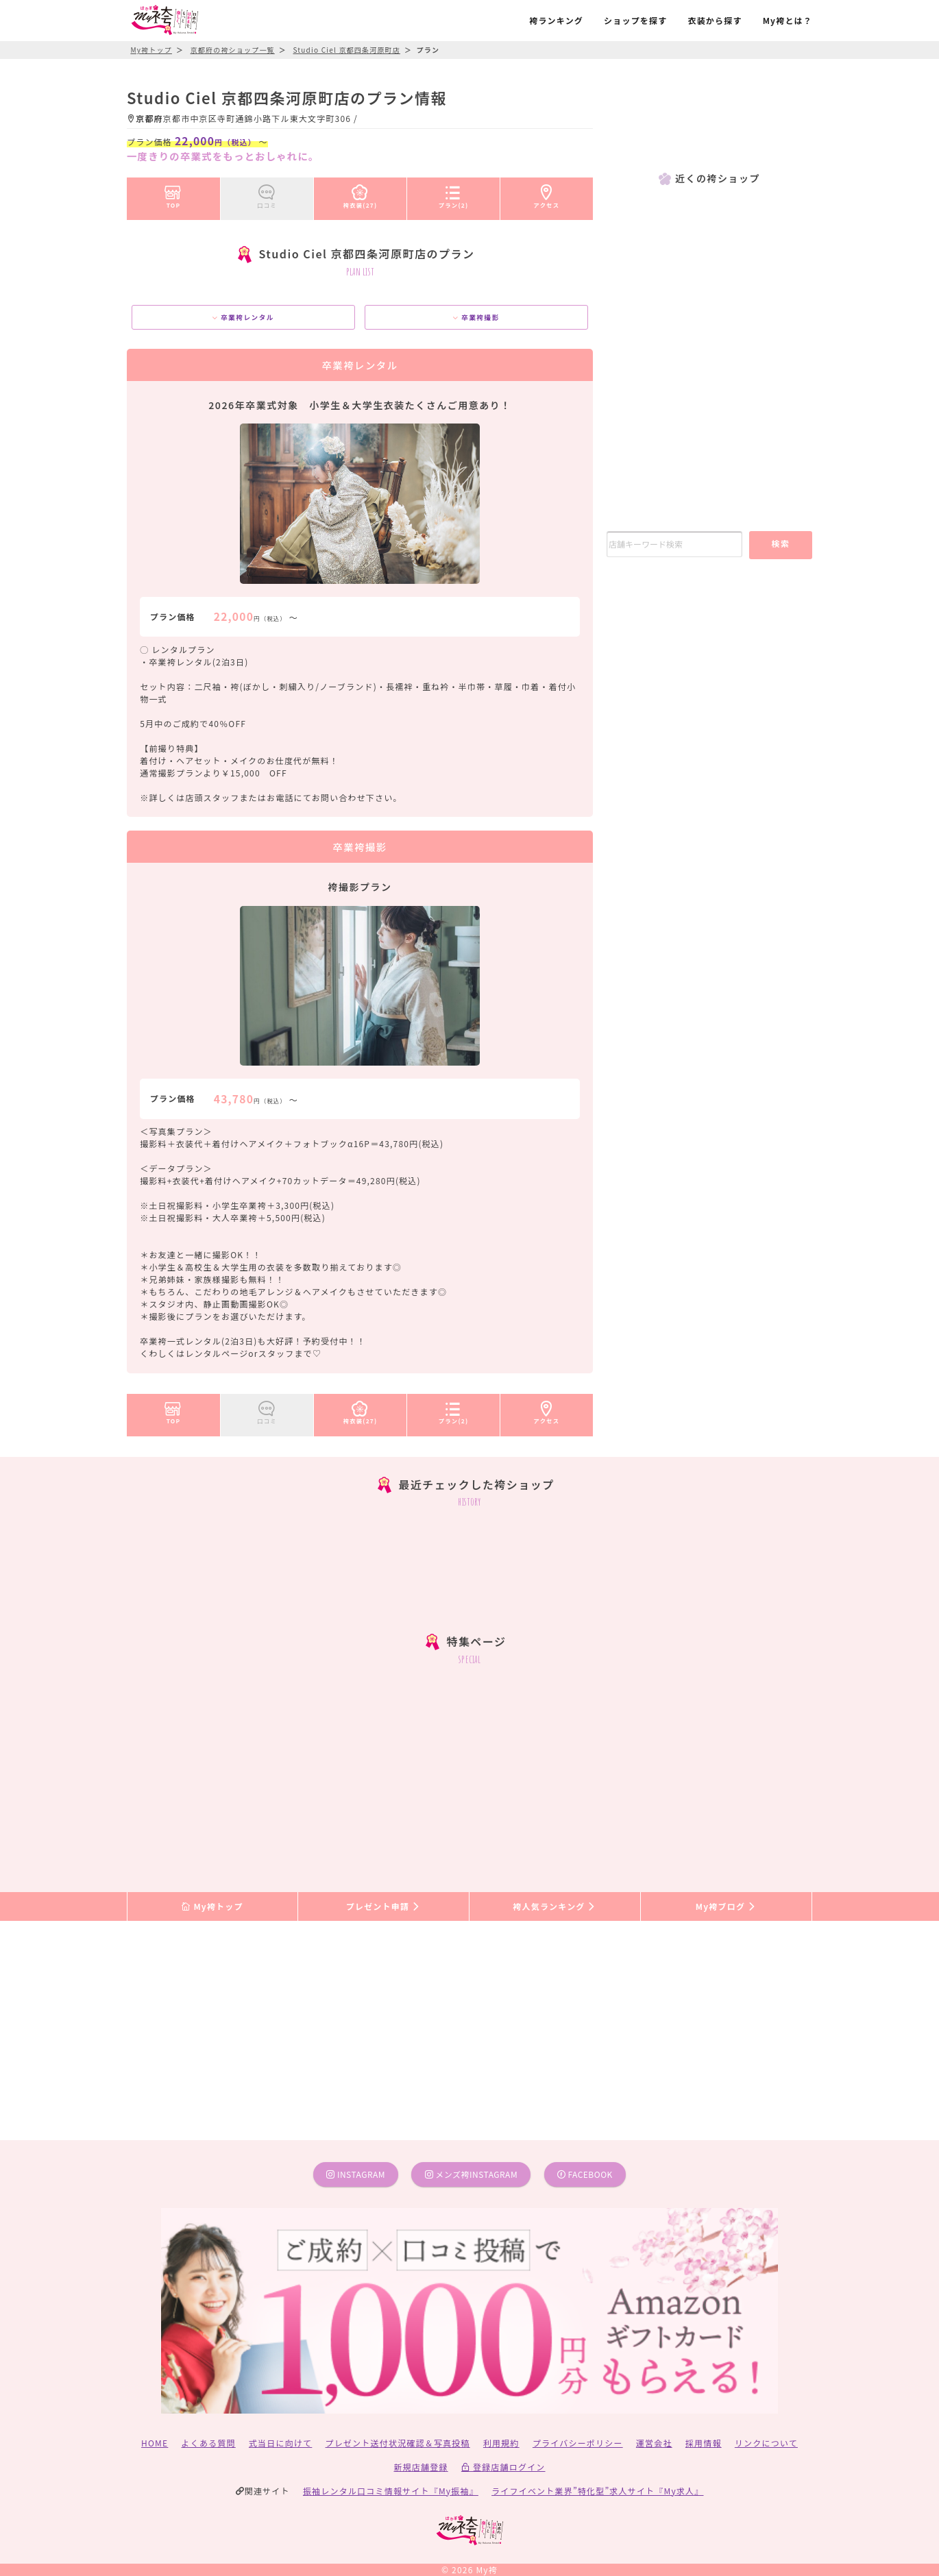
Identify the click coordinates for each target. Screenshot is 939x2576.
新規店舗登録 (420, 2467)
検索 (780, 543)
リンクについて (766, 2443)
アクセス (547, 194)
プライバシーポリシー (578, 2443)
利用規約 (501, 2443)
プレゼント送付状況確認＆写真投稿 (398, 2443)
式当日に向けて (280, 2443)
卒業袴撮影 (476, 317)
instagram (355, 2174)
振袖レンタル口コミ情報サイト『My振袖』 (390, 2491)
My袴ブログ (726, 1906)
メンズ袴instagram (471, 2174)
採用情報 (703, 2443)
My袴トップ (212, 1906)
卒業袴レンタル (243, 317)
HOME (154, 2443)
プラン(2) (454, 194)
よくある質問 (209, 2443)
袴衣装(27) (360, 194)
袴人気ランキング (554, 1906)
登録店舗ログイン (503, 2467)
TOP (173, 194)
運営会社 (654, 2443)
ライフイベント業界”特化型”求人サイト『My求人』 (597, 2491)
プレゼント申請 (384, 1906)
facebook (585, 2174)
